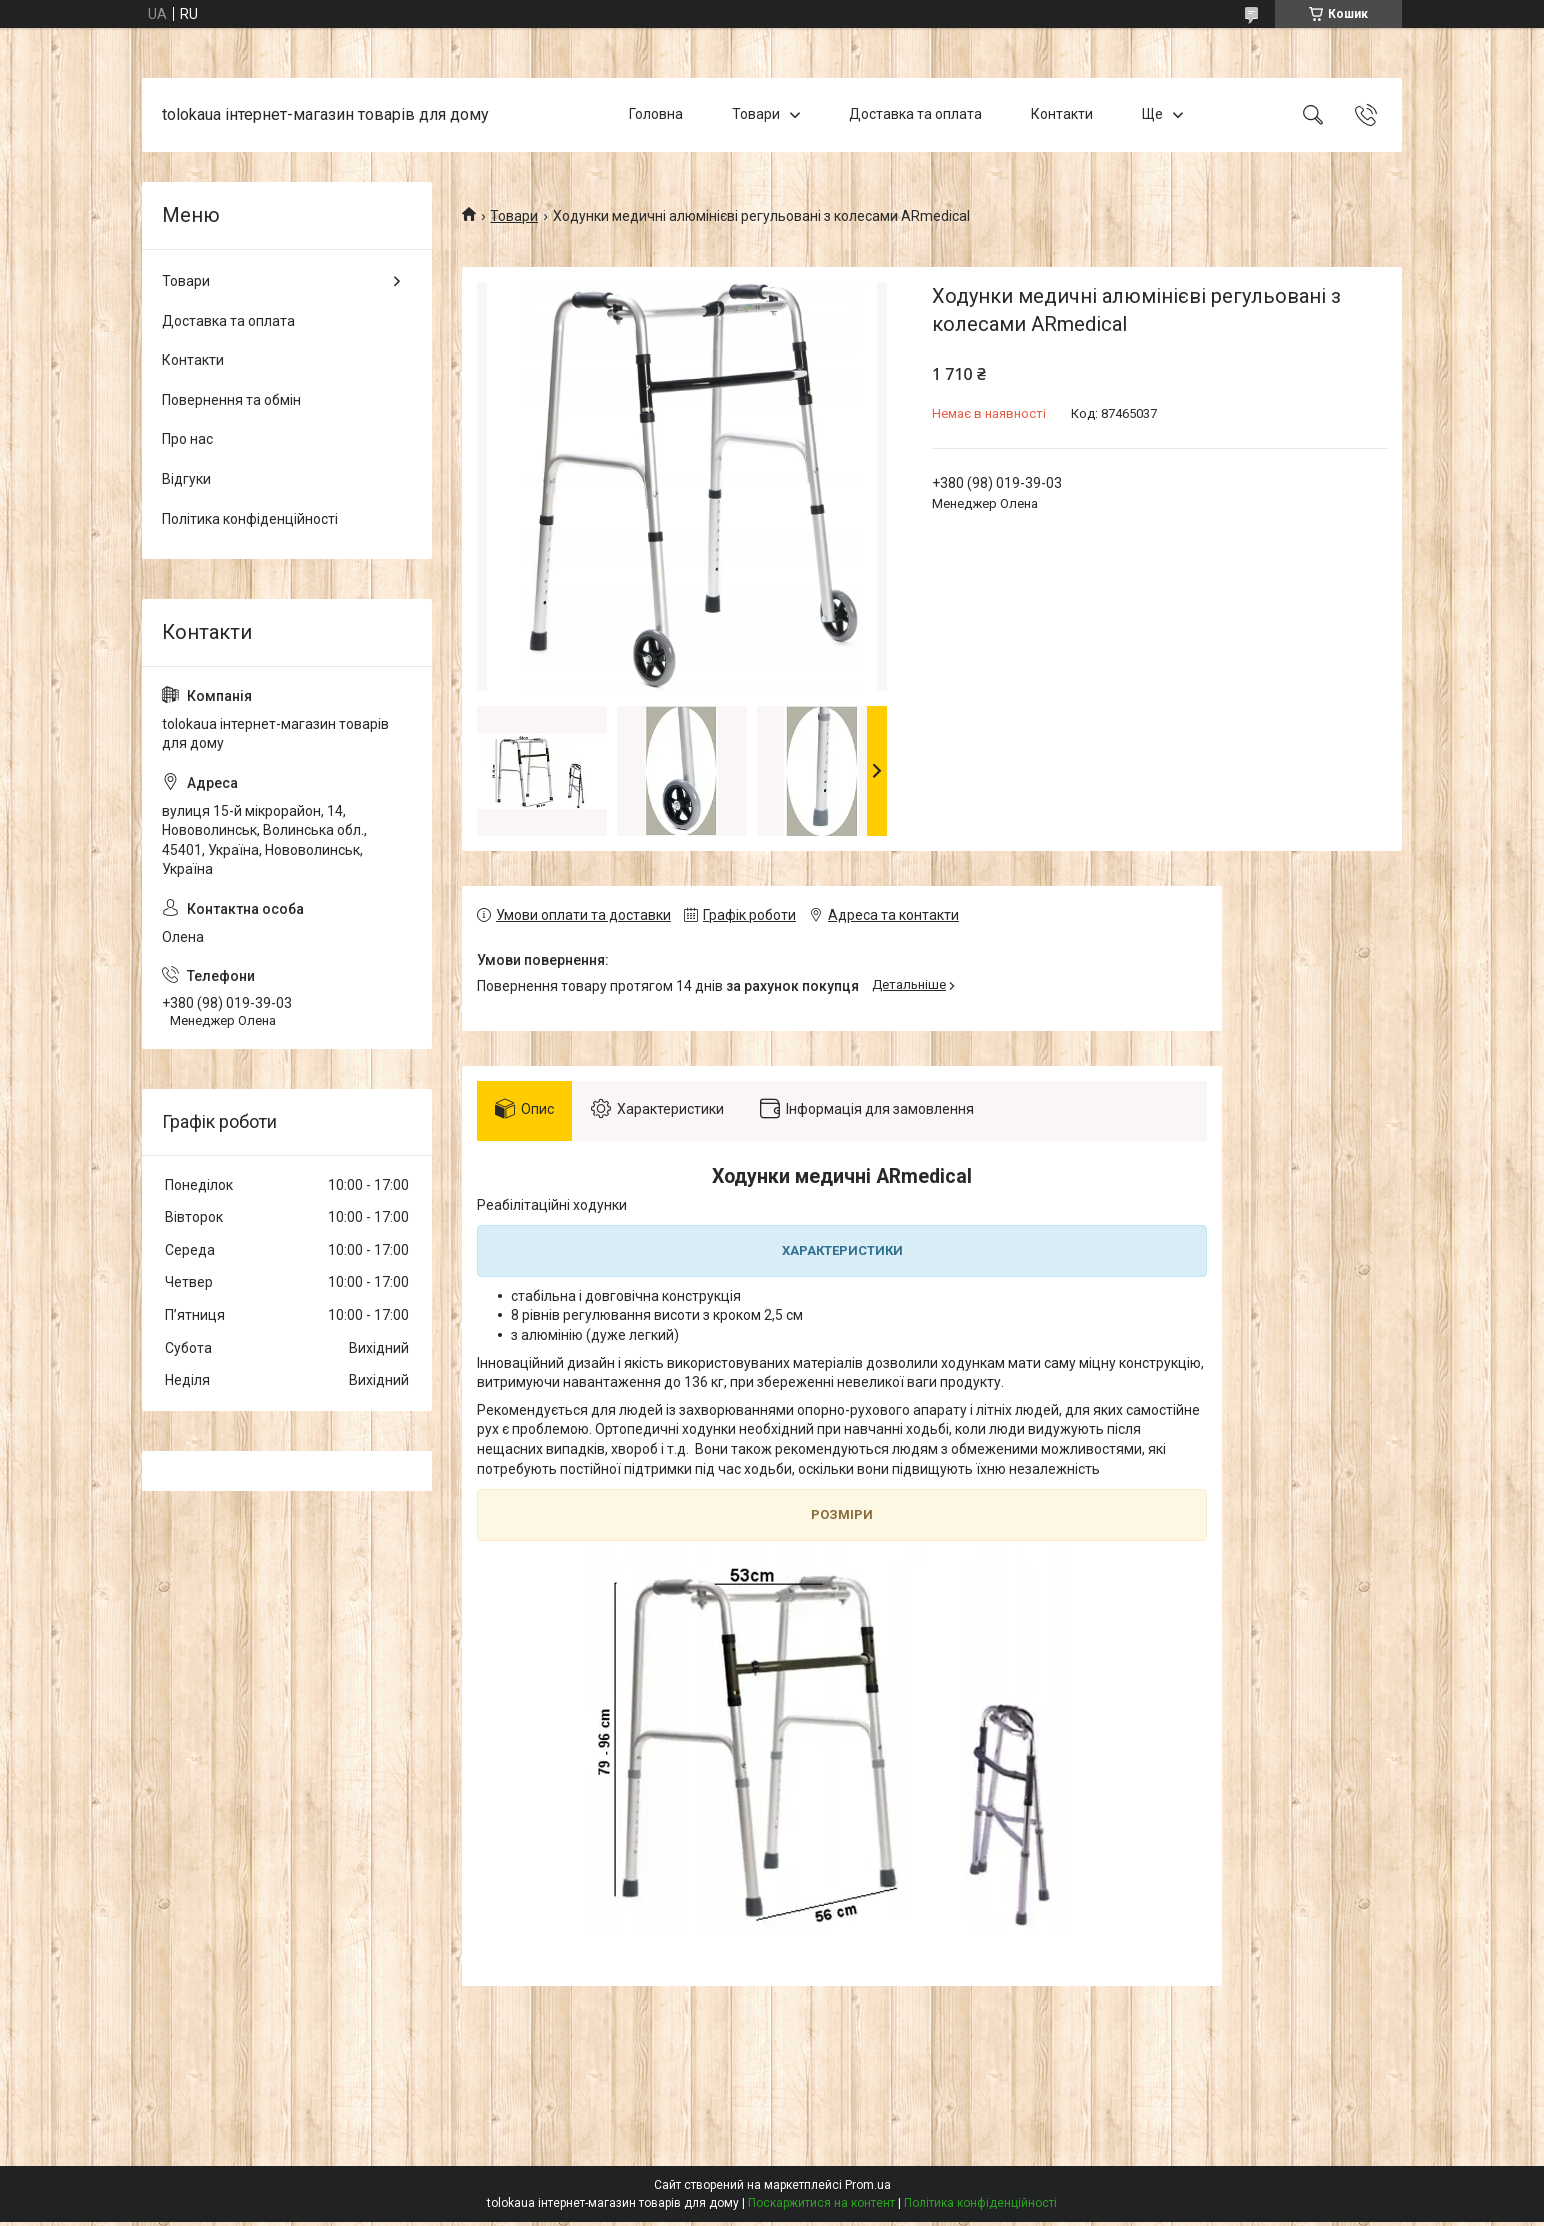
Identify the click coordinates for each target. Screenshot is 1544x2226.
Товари (756, 114)
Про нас (187, 439)
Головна (656, 114)
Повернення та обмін (231, 400)
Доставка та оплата (915, 114)
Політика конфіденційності (250, 519)
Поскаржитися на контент (821, 2207)
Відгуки (186, 479)
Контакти (1062, 114)
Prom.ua (868, 2189)
